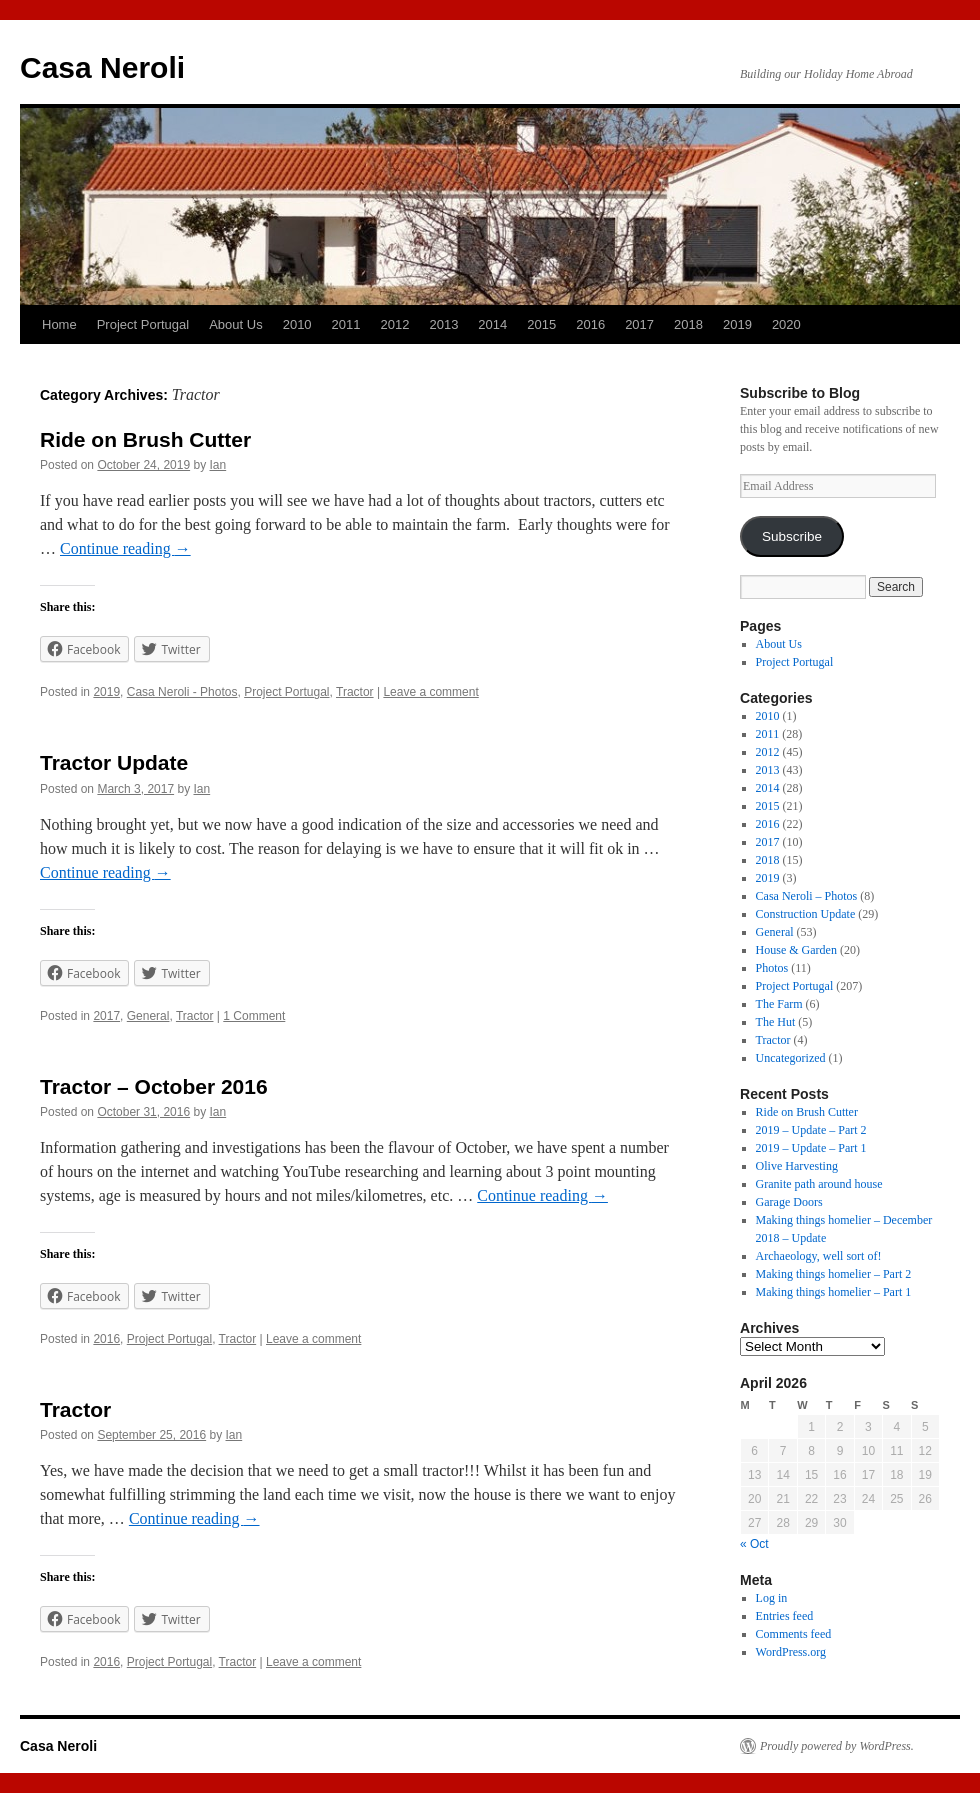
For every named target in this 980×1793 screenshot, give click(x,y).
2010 (297, 324)
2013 (443, 324)
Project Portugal (143, 324)
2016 (590, 324)
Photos (772, 968)
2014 (492, 324)
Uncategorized (791, 1058)
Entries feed (785, 1616)
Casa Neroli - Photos (182, 692)
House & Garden (796, 950)
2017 (639, 324)
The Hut (776, 1022)
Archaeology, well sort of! (819, 1256)
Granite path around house (819, 1184)
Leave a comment (430, 692)
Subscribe (792, 536)
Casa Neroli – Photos (807, 896)
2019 (737, 324)
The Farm (779, 1004)
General (148, 1016)
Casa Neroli (102, 67)
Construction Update (806, 914)
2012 (395, 324)
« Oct (754, 1544)
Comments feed (794, 1634)
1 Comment (254, 1016)
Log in (772, 1598)
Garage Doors (789, 1202)
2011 (346, 324)
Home (59, 324)
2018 (688, 324)
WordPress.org (791, 1652)
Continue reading (125, 548)
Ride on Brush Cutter (145, 439)
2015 (541, 324)
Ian (218, 465)
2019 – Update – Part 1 (811, 1148)
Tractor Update (114, 762)
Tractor (355, 692)
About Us (235, 324)
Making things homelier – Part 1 (834, 1292)
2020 (786, 324)
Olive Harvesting (797, 1166)
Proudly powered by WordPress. (837, 1746)
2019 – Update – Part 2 (811, 1130)
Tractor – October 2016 (154, 1086)
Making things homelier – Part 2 (834, 1274)
